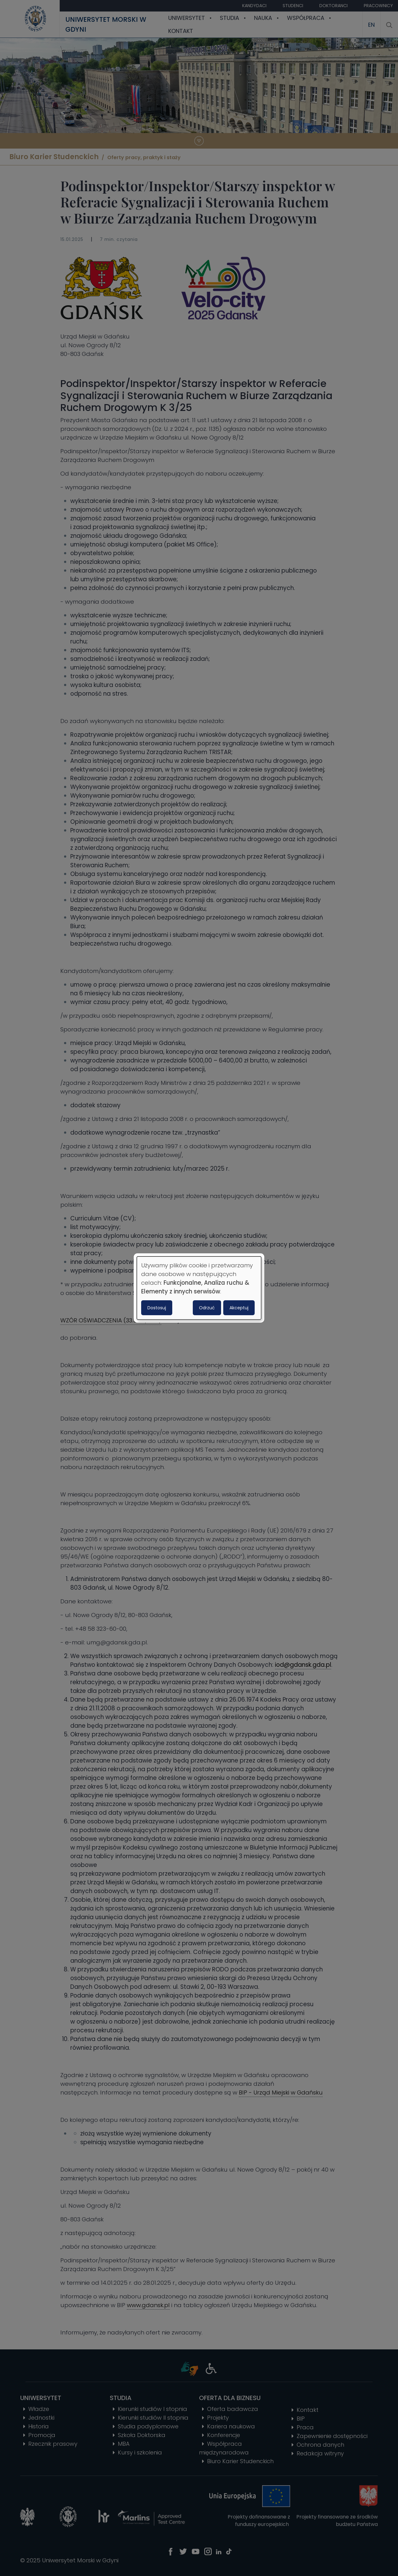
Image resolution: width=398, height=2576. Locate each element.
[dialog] (199, 1288)
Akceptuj (238, 1308)
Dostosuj (156, 1308)
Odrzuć (207, 1308)
